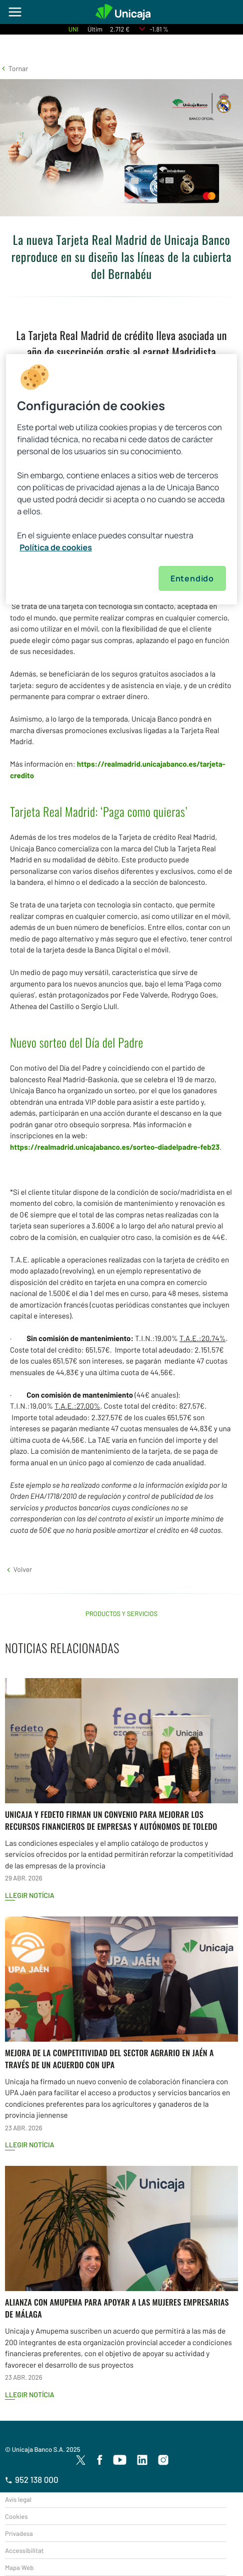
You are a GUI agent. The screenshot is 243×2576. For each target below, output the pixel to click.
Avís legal (18, 2499)
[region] (121, 479)
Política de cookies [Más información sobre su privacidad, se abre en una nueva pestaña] (56, 547)
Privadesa (19, 2533)
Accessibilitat (24, 2550)
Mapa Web (19, 2567)
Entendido (192, 578)
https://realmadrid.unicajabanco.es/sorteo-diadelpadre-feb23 (115, 1146)
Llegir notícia (29, 1895)
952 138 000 (31, 2480)
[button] (14, 68)
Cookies (16, 2516)
